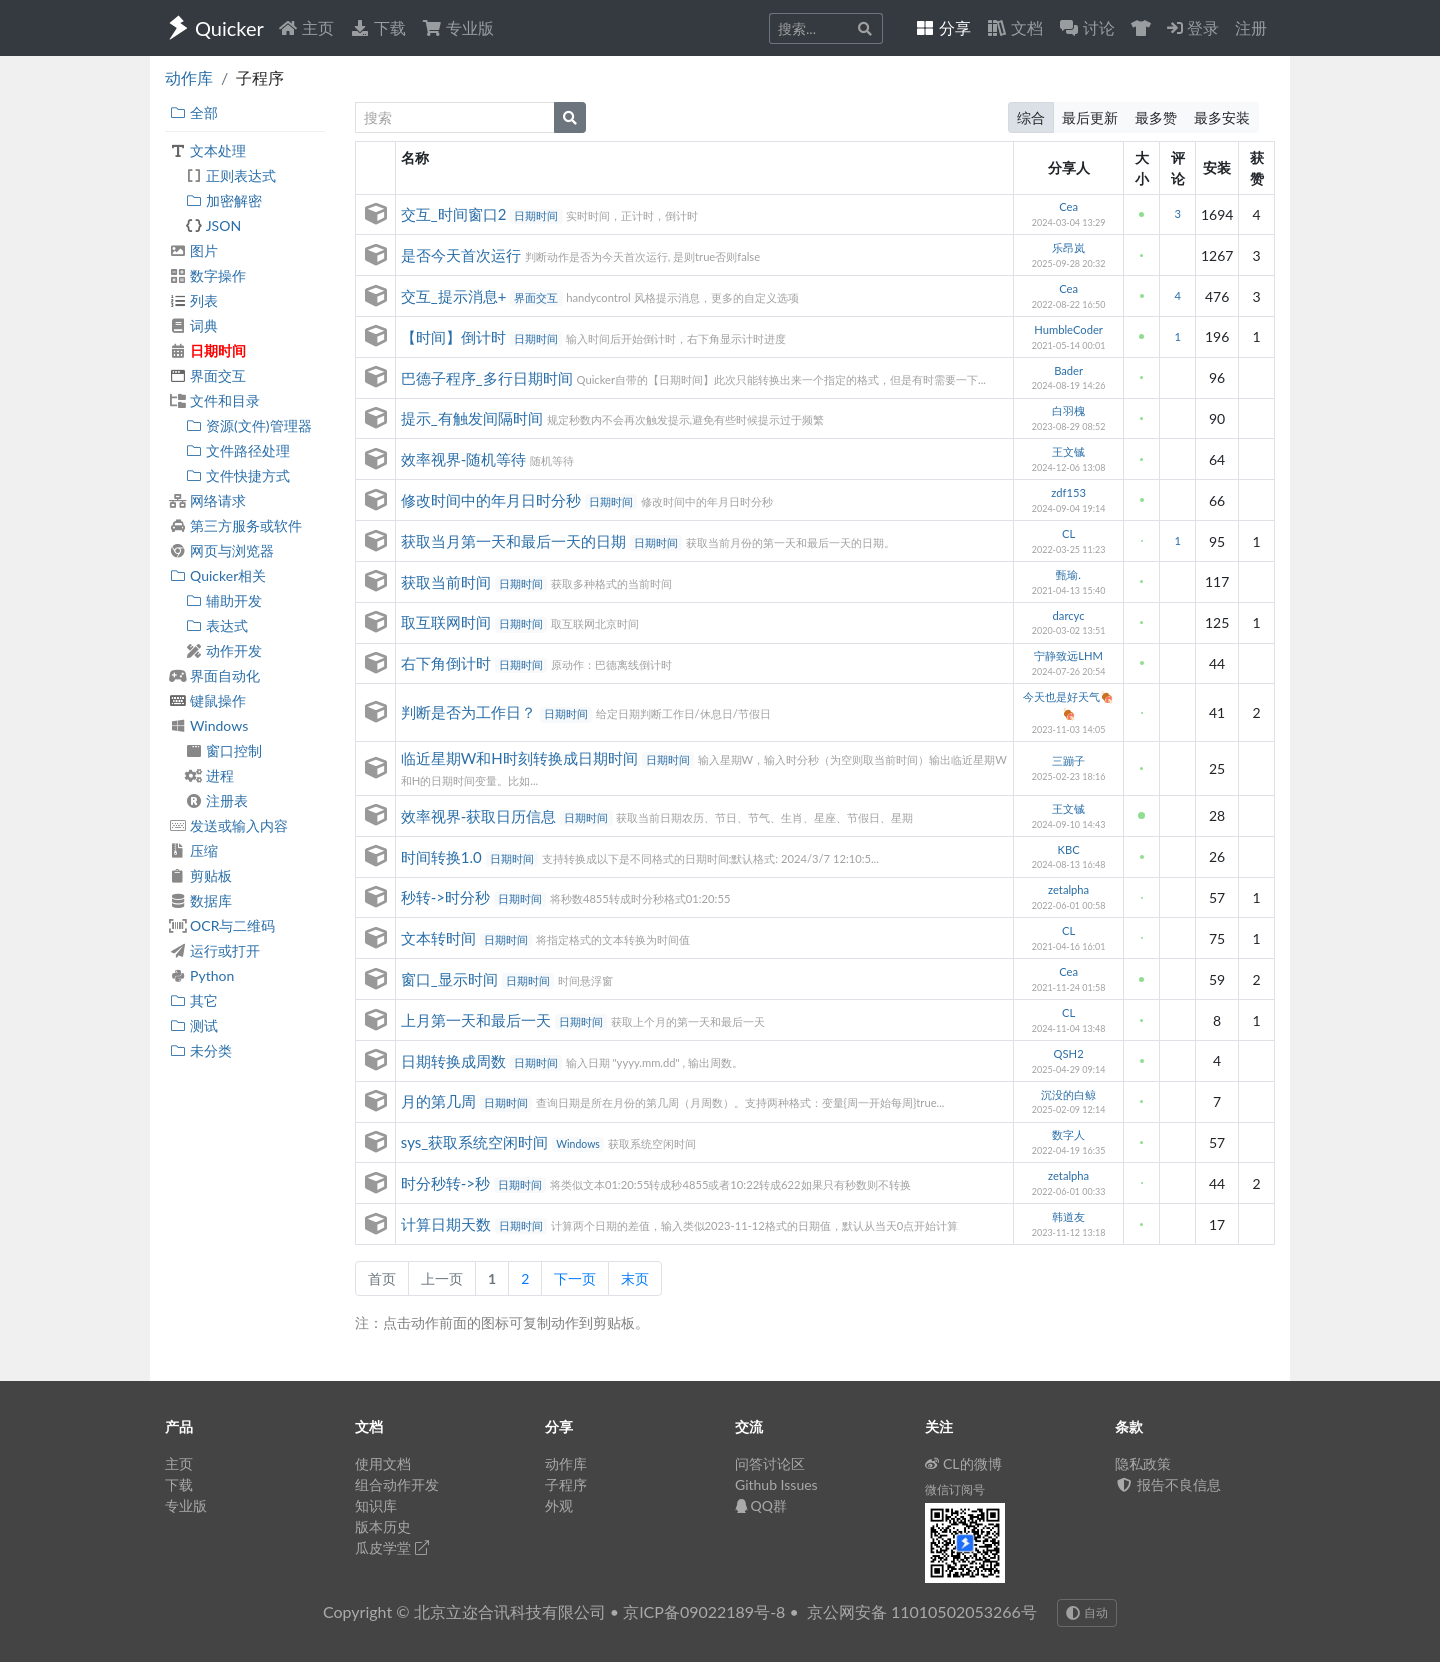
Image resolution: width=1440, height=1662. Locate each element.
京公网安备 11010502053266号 (922, 1611)
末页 (635, 1278)
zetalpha (1068, 889)
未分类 (200, 1050)
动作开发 (223, 650)
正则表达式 (230, 175)
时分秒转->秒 (447, 1183)
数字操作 (207, 275)
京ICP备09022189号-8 (704, 1611)
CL (1068, 533)
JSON (213, 225)
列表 (193, 300)
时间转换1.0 (443, 857)
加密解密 (223, 200)
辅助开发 (223, 600)
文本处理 (207, 150)
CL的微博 (963, 1463)
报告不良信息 (1168, 1484)
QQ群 (761, 1505)
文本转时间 (440, 938)
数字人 (1068, 1134)
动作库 (189, 77)
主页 (306, 27)
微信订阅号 (955, 1489)
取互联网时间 (448, 622)
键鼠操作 (207, 700)
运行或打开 (214, 950)
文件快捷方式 (237, 475)
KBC (1069, 849)
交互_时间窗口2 (455, 214)
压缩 (193, 850)
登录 (1193, 27)
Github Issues (776, 1484)
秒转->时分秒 (447, 897)
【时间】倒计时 (455, 337)
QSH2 (1069, 1053)
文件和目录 (214, 400)
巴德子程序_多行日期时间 (489, 378)
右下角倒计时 (448, 663)
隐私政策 (1143, 1463)
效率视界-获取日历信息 (480, 816)
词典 (193, 325)
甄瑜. (1068, 574)
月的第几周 (440, 1101)
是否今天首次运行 (463, 255)
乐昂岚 (1068, 247)
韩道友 (1068, 1216)
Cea (1068, 206)
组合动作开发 (397, 1484)
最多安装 (1222, 117)
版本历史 (383, 1526)
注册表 (216, 800)
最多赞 (1156, 117)
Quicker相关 (217, 575)
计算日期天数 (448, 1224)
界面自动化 (214, 675)
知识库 (376, 1505)
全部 (193, 112)
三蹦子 (1068, 760)
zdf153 (1068, 492)
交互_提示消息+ (455, 296)
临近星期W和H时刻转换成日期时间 (521, 758)
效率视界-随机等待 (465, 459)
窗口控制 (223, 750)
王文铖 (1068, 451)
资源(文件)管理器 (248, 425)
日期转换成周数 (455, 1061)
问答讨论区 (770, 1463)
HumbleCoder (1068, 329)
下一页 (575, 1278)
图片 (193, 250)
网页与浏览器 (221, 550)
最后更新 (1090, 117)
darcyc (1069, 615)
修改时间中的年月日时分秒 (493, 500)
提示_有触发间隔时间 (474, 418)
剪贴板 (200, 875)
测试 (193, 1025)
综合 (1031, 117)
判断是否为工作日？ (470, 712)
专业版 (458, 27)
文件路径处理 (237, 450)
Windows (208, 725)
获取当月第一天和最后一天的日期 (515, 541)
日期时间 (207, 350)
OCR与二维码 (222, 925)
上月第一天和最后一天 (478, 1020)
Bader (1068, 370)
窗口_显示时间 (451, 979)
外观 (559, 1505)
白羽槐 (1068, 410)
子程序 (566, 1484)
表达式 (216, 625)
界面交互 (207, 375)
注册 (1251, 27)
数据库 (200, 900)
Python (201, 975)
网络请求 (207, 500)
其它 (193, 1000)
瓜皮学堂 (392, 1547)
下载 (378, 27)
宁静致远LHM (1068, 655)
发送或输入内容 (228, 825)
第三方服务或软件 (235, 525)
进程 (209, 775)
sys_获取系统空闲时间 (476, 1142)
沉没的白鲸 (1068, 1094)
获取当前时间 (448, 582)
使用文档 (383, 1463)
